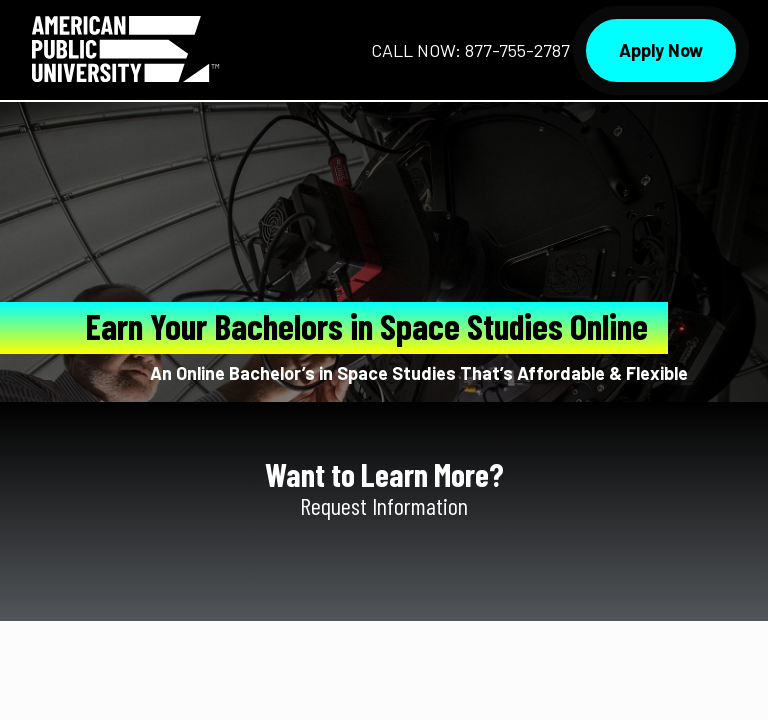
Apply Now (661, 50)
